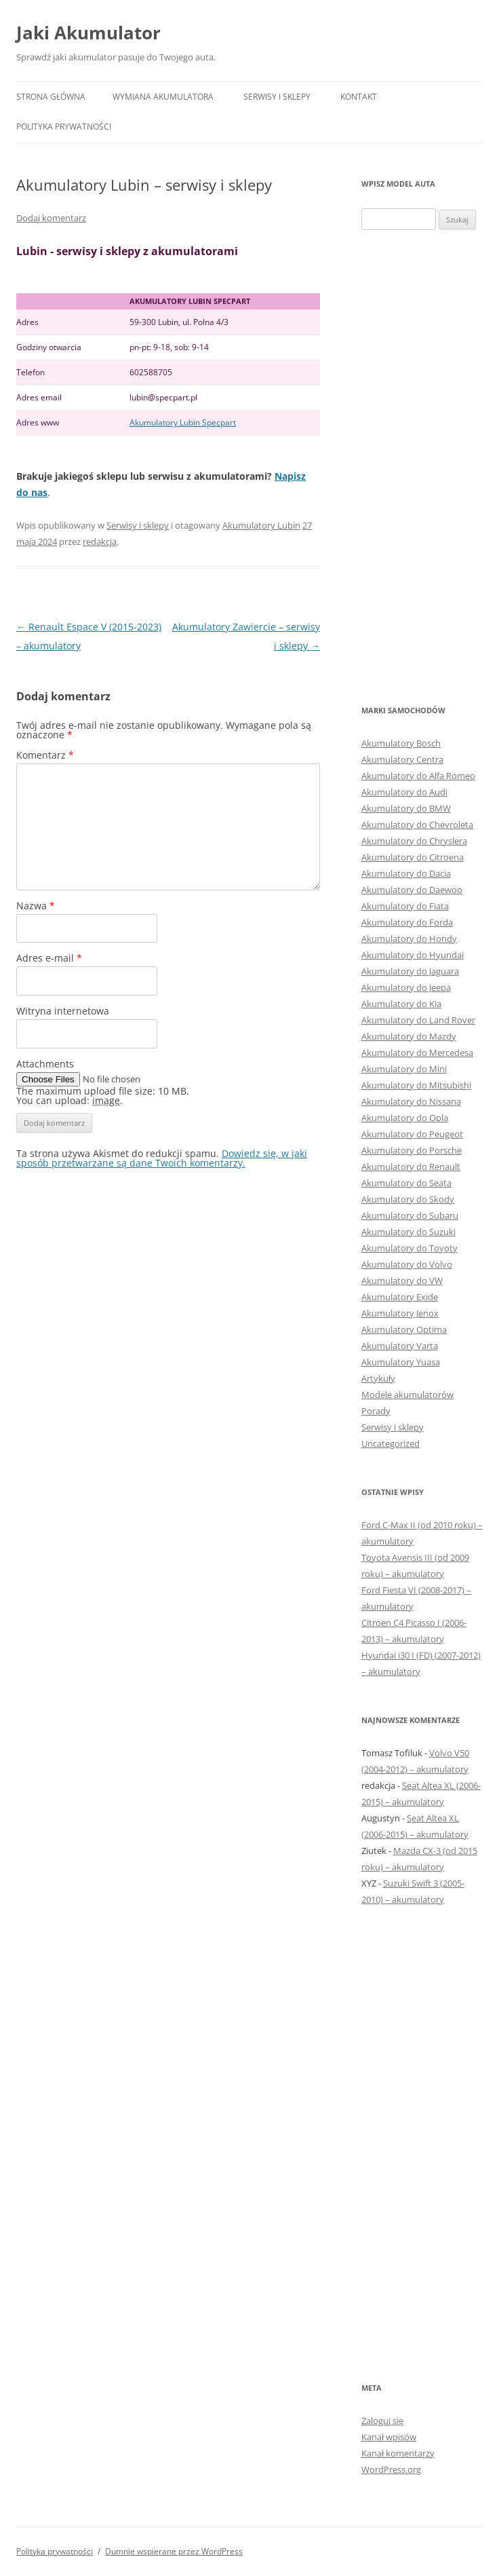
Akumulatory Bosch (401, 743)
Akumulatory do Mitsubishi (416, 1085)
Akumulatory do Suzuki (408, 1232)
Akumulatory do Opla (404, 1118)
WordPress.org (391, 2469)
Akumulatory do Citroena (412, 857)
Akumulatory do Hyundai (412, 955)
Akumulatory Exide (399, 1297)
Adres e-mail (49, 957)
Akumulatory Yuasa (400, 1362)
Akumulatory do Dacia (406, 873)
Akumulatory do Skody (407, 1199)
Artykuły (378, 1378)
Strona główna (50, 96)
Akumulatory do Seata (406, 1183)
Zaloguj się (382, 2420)
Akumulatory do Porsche (411, 1150)
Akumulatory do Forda (407, 922)
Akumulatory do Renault (410, 1166)
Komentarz (45, 755)
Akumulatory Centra (402, 759)
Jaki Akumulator (88, 32)
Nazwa (35, 905)
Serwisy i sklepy (277, 96)
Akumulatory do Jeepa (406, 987)
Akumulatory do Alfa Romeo (418, 776)
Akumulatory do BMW (406, 808)
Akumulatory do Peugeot (412, 1134)
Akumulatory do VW (402, 1280)
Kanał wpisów (388, 2437)
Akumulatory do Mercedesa (417, 1052)
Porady (376, 1411)
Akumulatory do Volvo (406, 1264)
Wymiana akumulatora (163, 96)
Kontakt (358, 96)
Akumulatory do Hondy (409, 938)
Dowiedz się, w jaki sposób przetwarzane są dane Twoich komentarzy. (161, 1158)
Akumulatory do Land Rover (418, 1020)
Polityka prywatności (63, 126)
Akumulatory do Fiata (405, 906)
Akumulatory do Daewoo (411, 890)
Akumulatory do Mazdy (408, 1036)
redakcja (100, 541)
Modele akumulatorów (407, 1394)
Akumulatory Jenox (400, 1313)
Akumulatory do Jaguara (410, 971)
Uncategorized (390, 1443)
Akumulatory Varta (399, 1346)
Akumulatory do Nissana (411, 1101)
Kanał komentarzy (398, 2453)
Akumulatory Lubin (261, 525)
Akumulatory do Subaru (409, 1215)
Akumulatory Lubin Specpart (182, 422)
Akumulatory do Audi (404, 792)
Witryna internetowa (62, 1010)
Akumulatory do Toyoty (409, 1248)
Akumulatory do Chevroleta (417, 824)
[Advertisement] (422, 466)
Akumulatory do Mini (404, 1069)
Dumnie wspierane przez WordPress (174, 2551)
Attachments (45, 1063)
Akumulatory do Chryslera (414, 841)
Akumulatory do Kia (401, 1004)
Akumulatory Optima (404, 1329)
